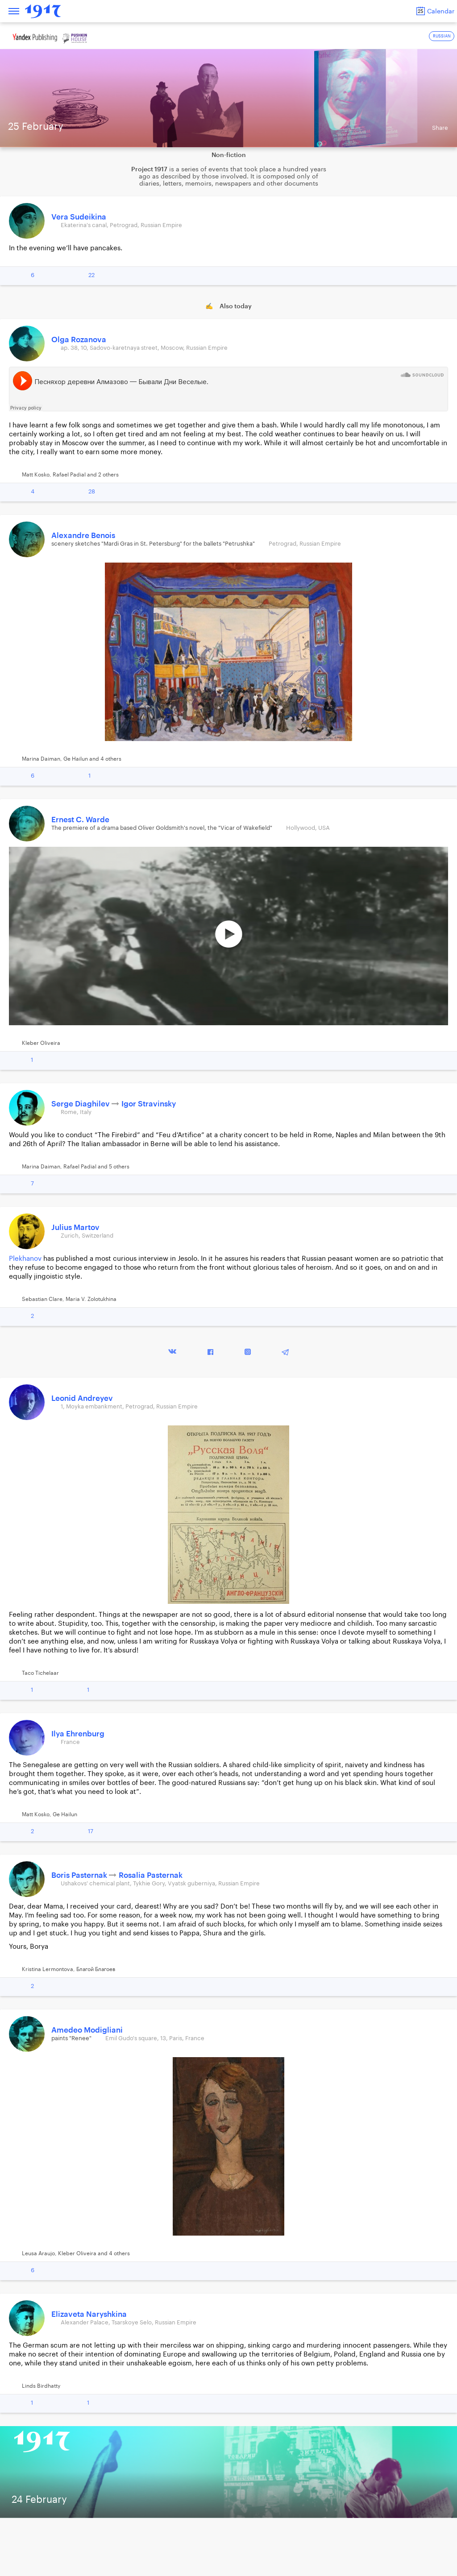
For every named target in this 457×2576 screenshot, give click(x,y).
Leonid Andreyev (82, 1398)
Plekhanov (25, 1258)
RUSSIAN (442, 36)
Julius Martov (75, 1227)
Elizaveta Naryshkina (89, 2314)
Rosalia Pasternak (151, 1875)
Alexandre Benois (83, 535)
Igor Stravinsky (148, 1104)
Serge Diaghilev (81, 1104)
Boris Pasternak (80, 1875)
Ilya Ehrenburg (77, 1734)
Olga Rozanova (78, 340)
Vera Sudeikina (78, 217)
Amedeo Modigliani (87, 2030)
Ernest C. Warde (80, 820)
